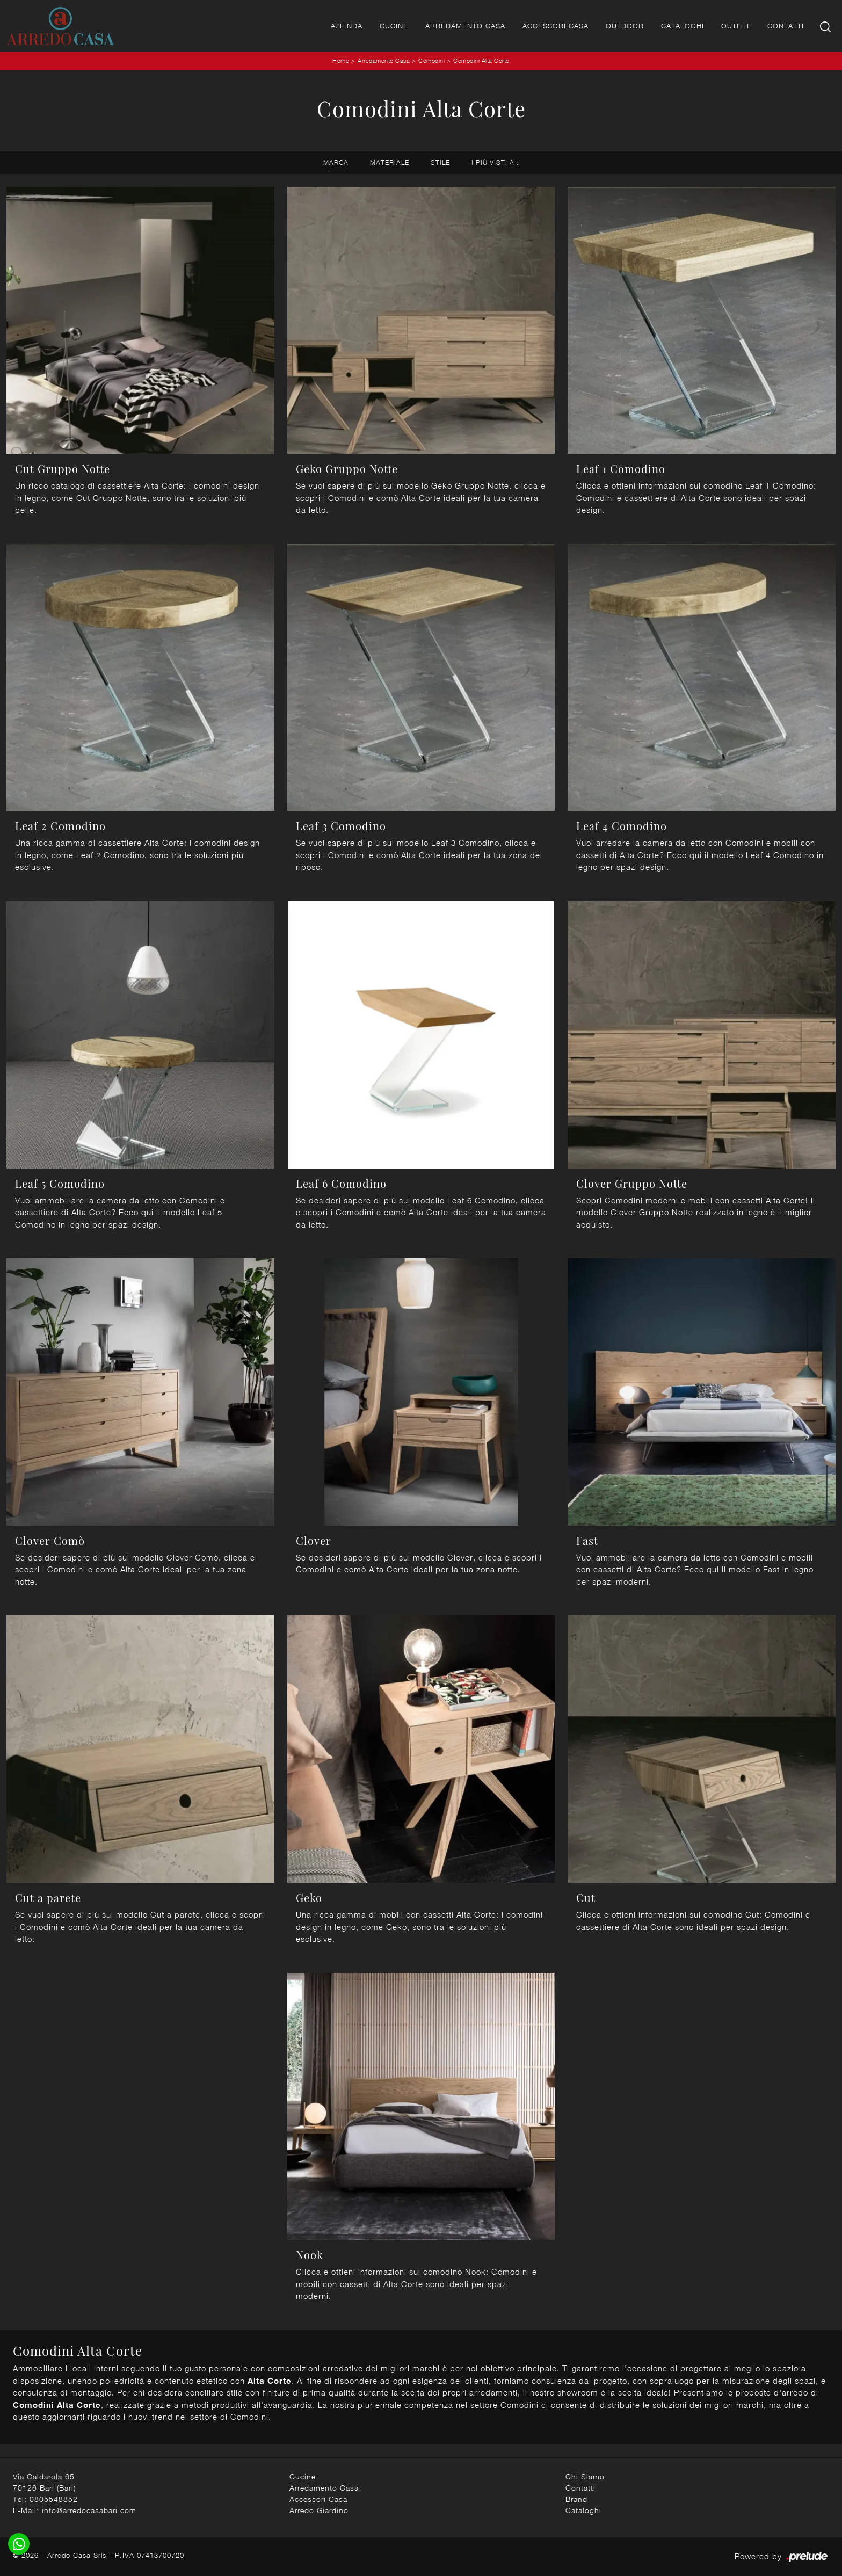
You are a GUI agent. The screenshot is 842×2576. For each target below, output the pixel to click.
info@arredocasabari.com (89, 2510)
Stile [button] (440, 162)
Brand (576, 2499)
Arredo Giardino (319, 2510)
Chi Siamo (585, 2476)
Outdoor (625, 25)
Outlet (735, 25)
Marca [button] (336, 162)
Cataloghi (682, 25)
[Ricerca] (826, 26)
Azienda (346, 25)
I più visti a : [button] (495, 162)
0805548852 (54, 2499)
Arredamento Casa (465, 25)
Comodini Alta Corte (481, 60)
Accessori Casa (555, 25)
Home (340, 60)
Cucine (394, 25)
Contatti (785, 25)
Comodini (431, 60)
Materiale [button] (389, 162)
